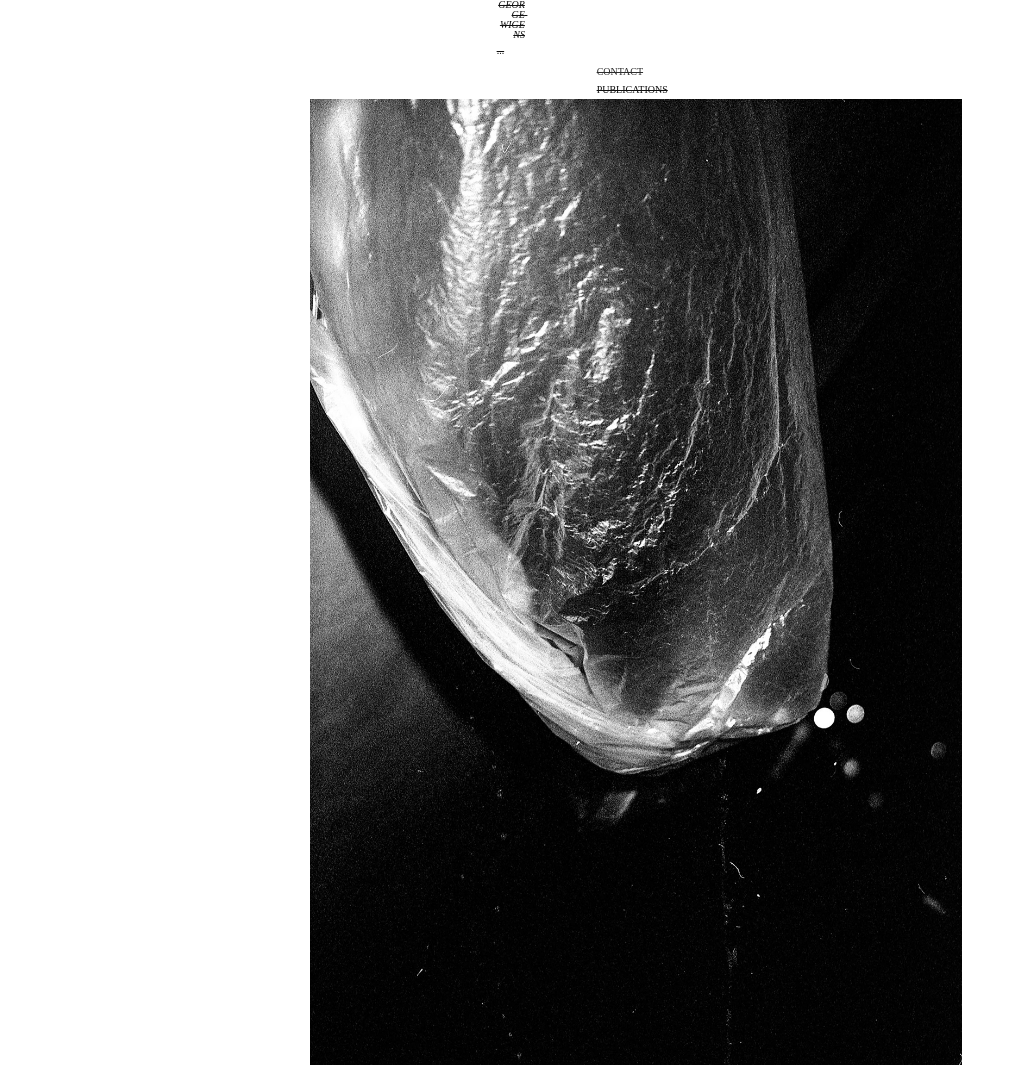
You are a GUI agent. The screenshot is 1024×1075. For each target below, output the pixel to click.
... (501, 50)
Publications (632, 89)
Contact (620, 71)
